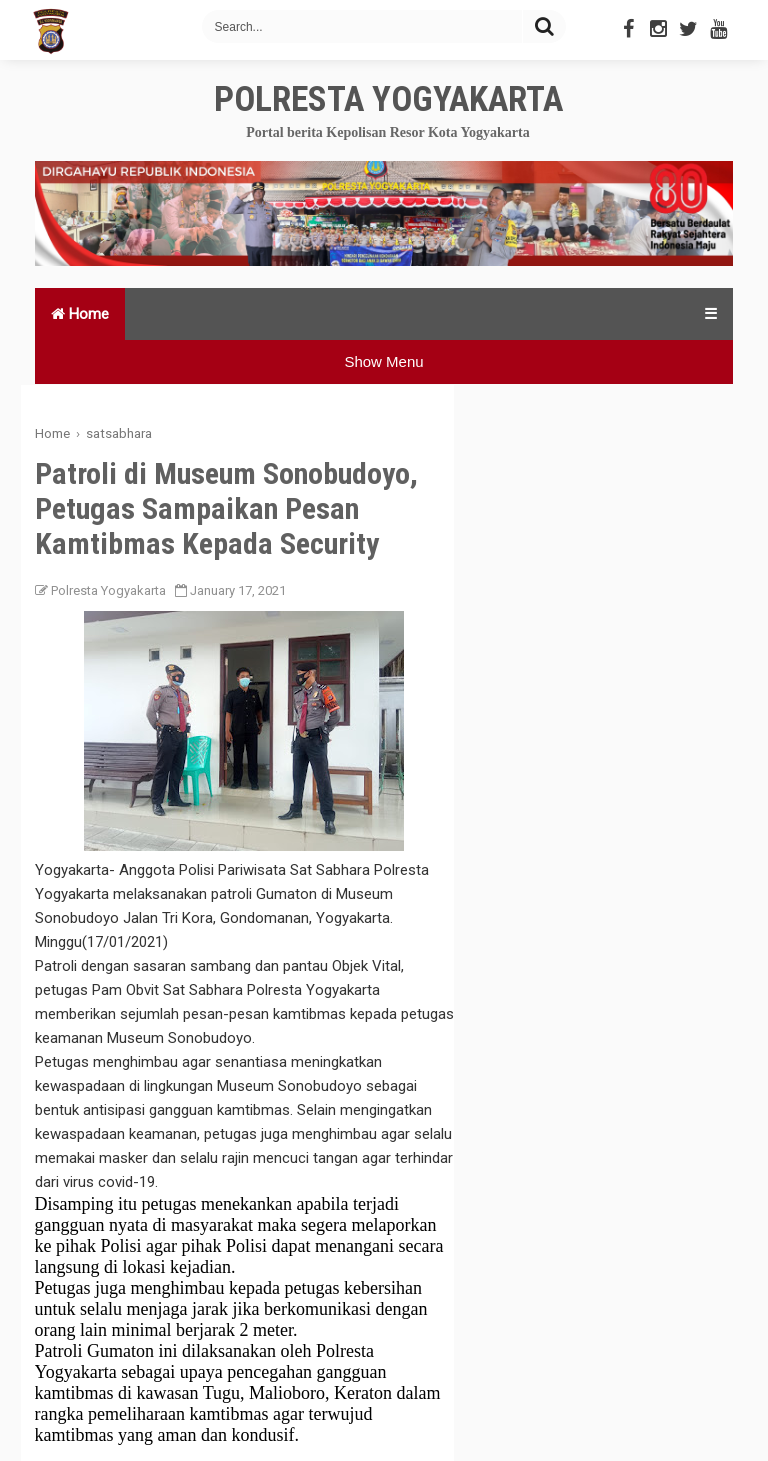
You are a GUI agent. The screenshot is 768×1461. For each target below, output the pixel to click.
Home (80, 314)
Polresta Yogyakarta (388, 99)
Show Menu (383, 361)
